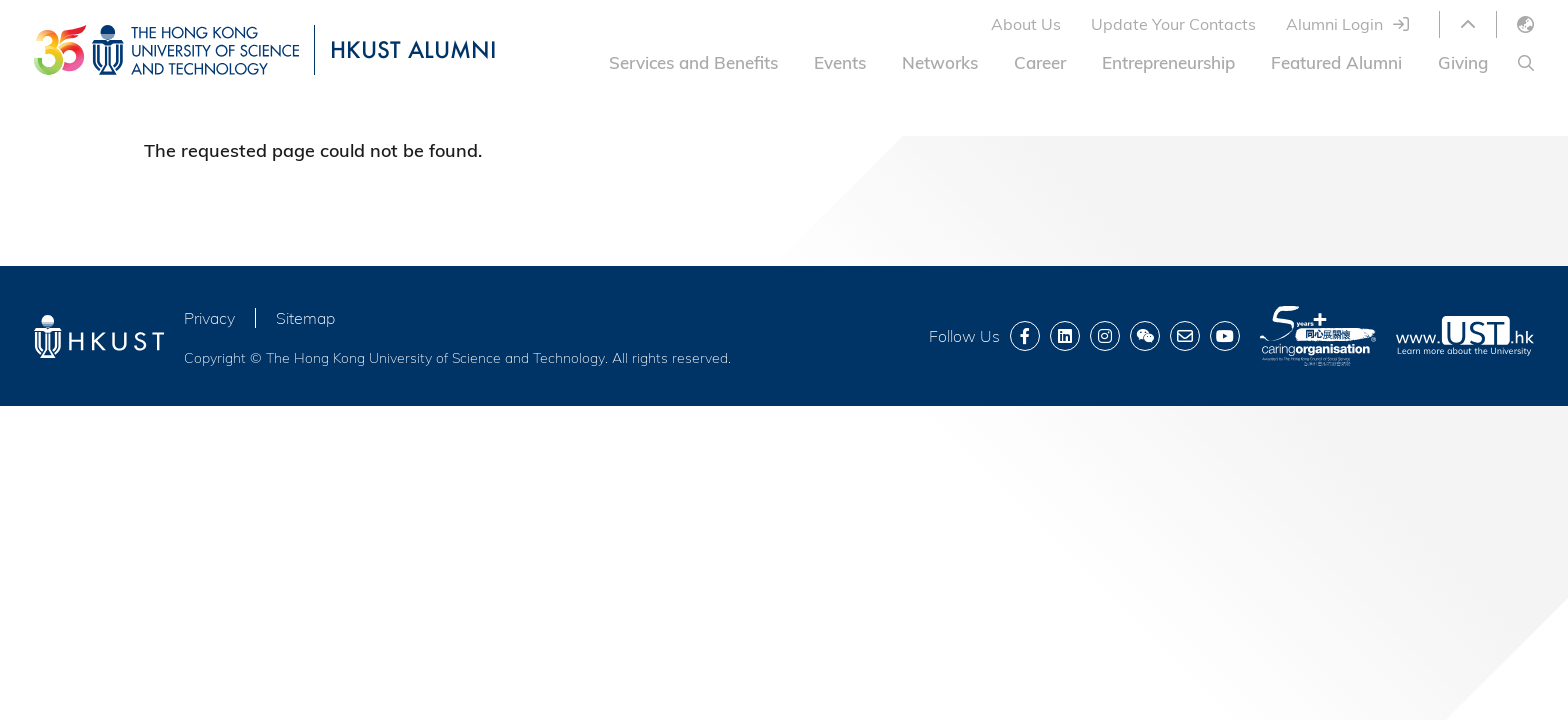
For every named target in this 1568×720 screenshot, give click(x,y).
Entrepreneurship (1168, 62)
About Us (1026, 24)
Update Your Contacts (1173, 24)
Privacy (209, 318)
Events (840, 62)
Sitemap (305, 318)
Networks (940, 62)
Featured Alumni (1336, 62)
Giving (1463, 62)
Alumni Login (1334, 24)
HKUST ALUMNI (413, 49)
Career (1040, 62)
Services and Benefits (693, 62)
